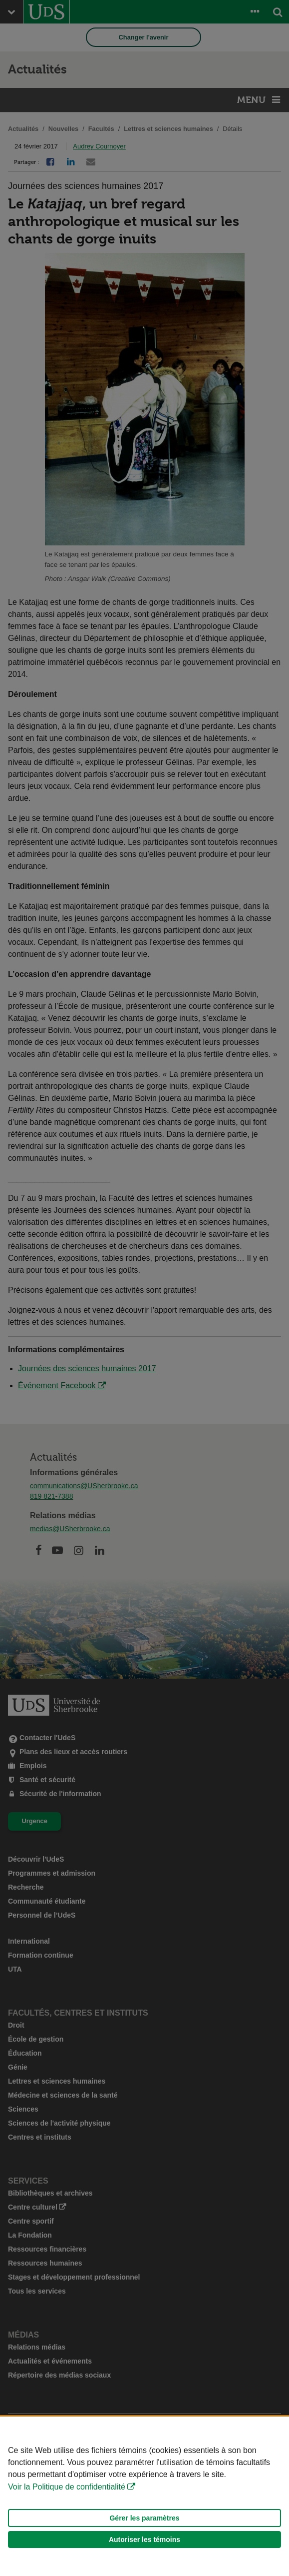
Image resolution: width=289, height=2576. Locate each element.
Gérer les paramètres (144, 2518)
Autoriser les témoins (144, 2540)
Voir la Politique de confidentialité (66, 2487)
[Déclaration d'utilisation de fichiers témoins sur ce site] (144, 2496)
